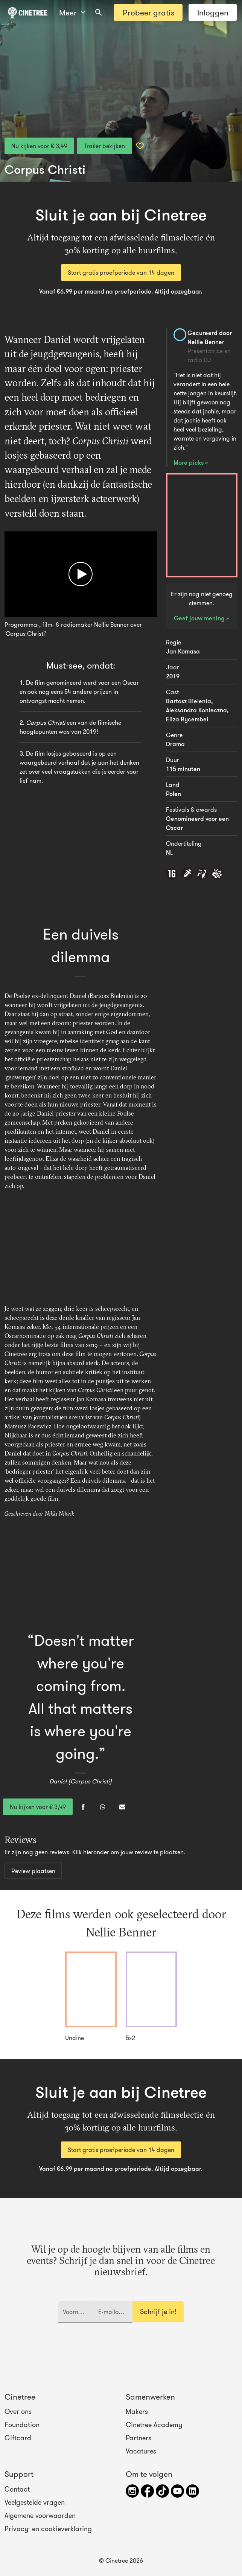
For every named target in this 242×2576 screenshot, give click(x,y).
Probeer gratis (148, 12)
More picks (189, 462)
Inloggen (212, 12)
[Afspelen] (80, 574)
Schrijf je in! (158, 2312)
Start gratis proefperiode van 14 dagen (121, 272)
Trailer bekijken (104, 146)
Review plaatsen (33, 1871)
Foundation (22, 2425)
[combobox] (99, 12)
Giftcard (18, 2438)
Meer (72, 12)
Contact (17, 2489)
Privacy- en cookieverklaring (48, 2529)
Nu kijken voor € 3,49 (39, 146)
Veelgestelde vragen (35, 2502)
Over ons (18, 2412)
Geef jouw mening (200, 618)
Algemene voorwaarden (40, 2516)
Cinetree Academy (154, 2425)
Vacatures (141, 2451)
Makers (137, 2412)
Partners (138, 2438)
